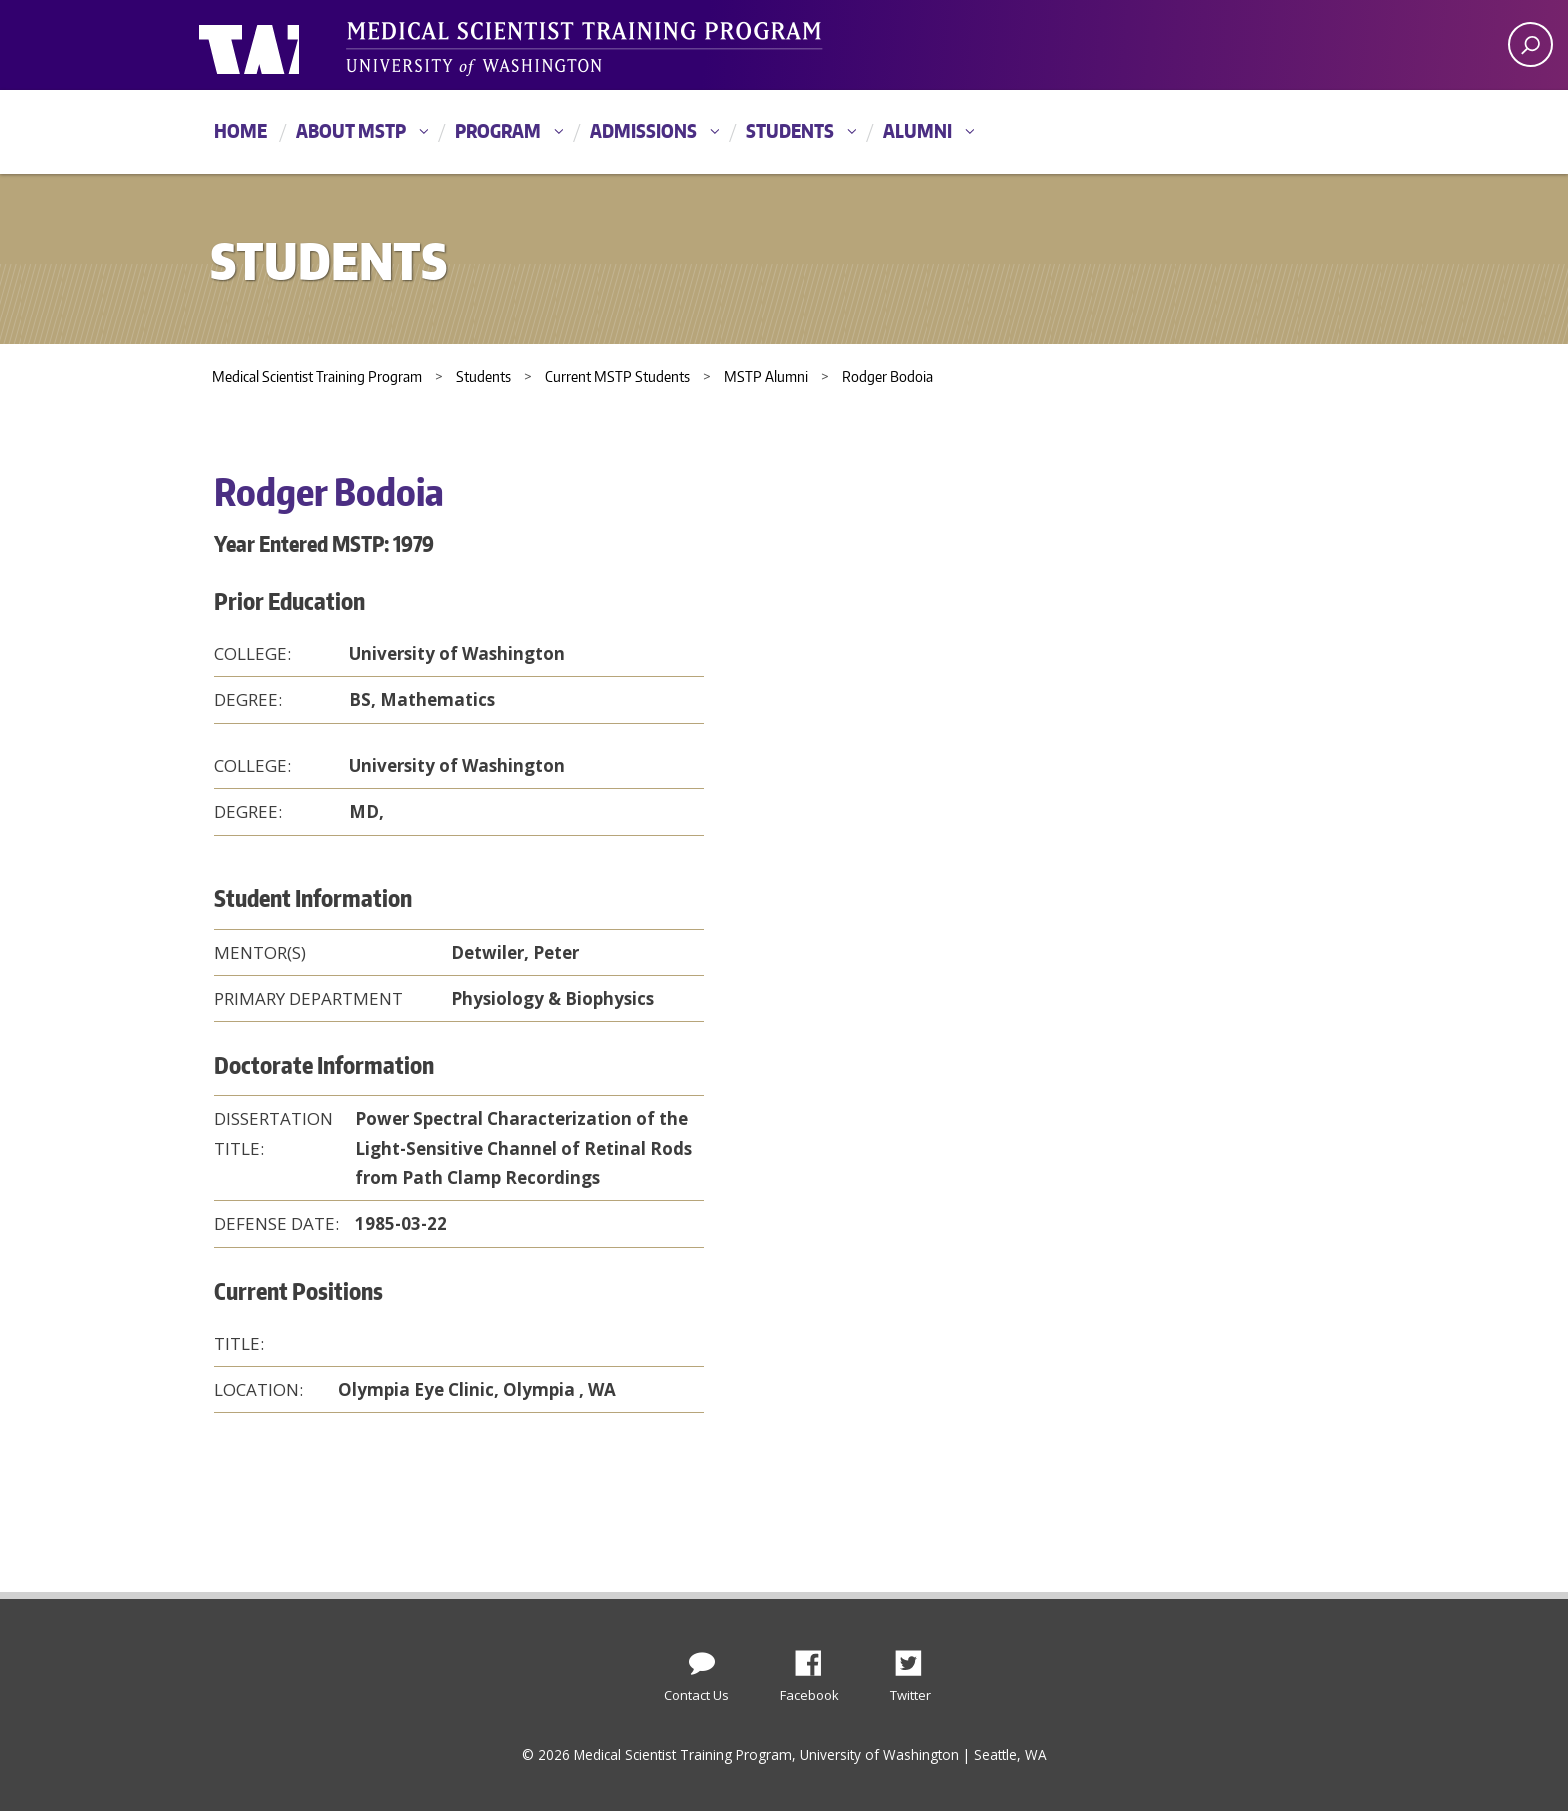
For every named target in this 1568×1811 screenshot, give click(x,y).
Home (240, 130)
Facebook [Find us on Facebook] (816, 1658)
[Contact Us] (702, 1659)
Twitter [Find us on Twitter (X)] (916, 1658)
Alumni (917, 130)
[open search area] (1530, 44)
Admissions (643, 130)
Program (498, 130)
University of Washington (280, 45)
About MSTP (351, 130)
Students (790, 130)
